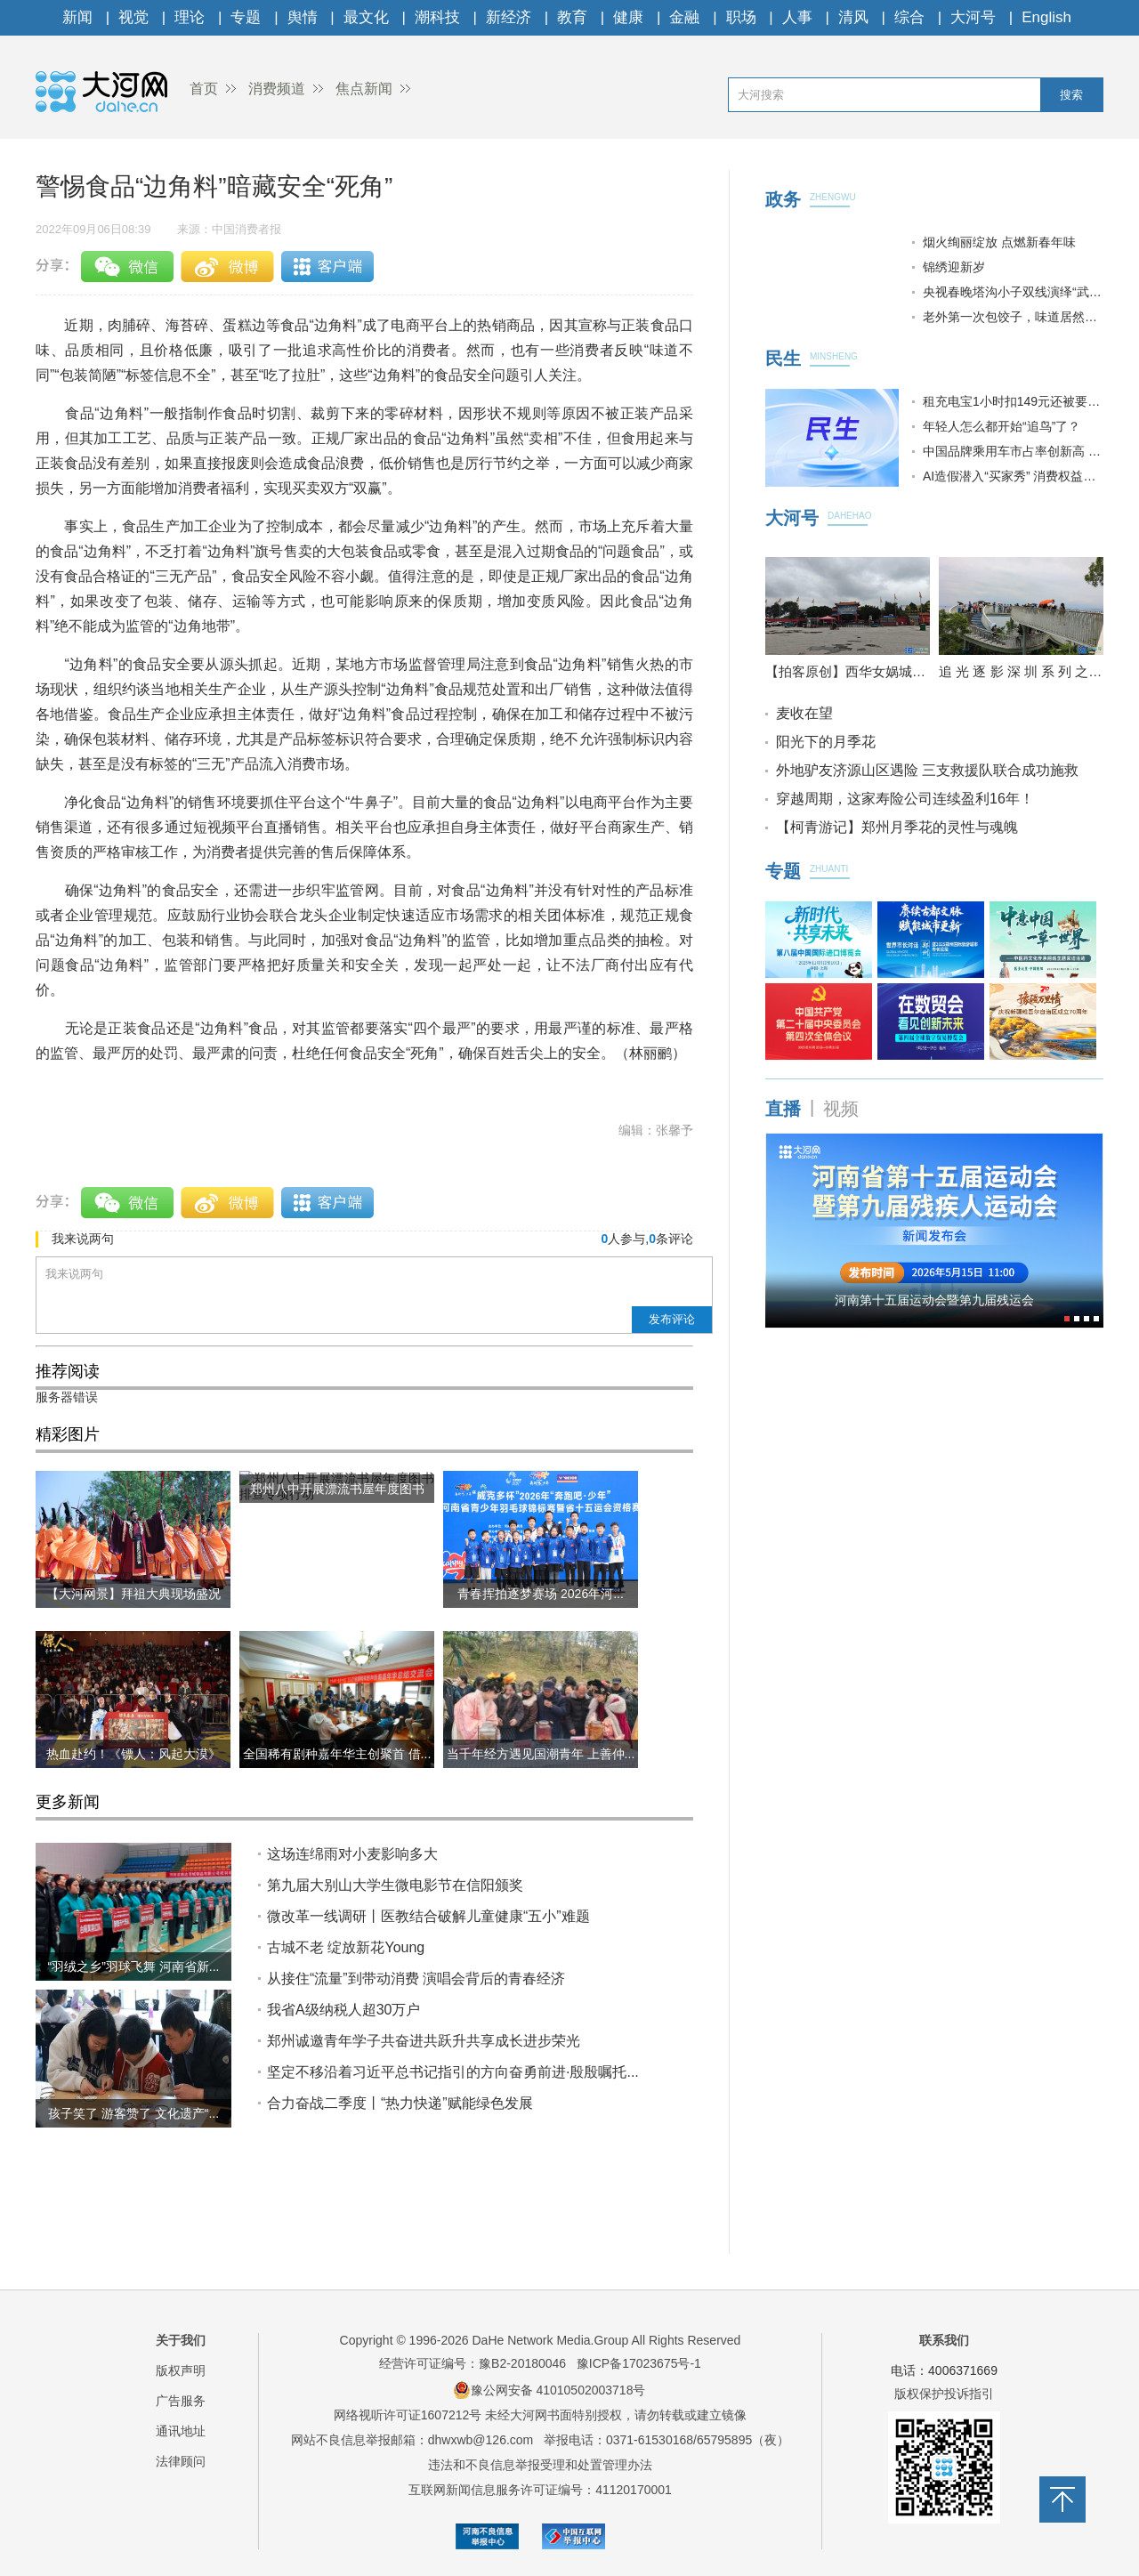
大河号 (973, 17)
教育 (572, 17)
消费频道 (276, 88)
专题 (245, 17)
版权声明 (181, 2370)
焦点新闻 (363, 88)
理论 (189, 17)
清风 (853, 17)
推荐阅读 (68, 1371)
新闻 (77, 17)
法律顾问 (181, 2461)
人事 (797, 17)
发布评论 (672, 1319)
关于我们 (181, 2340)
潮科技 (437, 17)
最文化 (366, 17)
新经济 (508, 17)
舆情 (302, 17)
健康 (628, 17)
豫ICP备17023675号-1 (639, 2363)
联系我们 (944, 2340)
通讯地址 (181, 2431)
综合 (909, 17)
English (1046, 17)
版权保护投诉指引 (944, 2393)
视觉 (133, 17)
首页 (204, 88)
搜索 (1071, 94)
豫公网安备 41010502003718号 (549, 2390)
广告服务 (181, 2401)
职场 (741, 17)
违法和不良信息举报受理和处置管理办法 (540, 2465)
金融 (684, 17)
